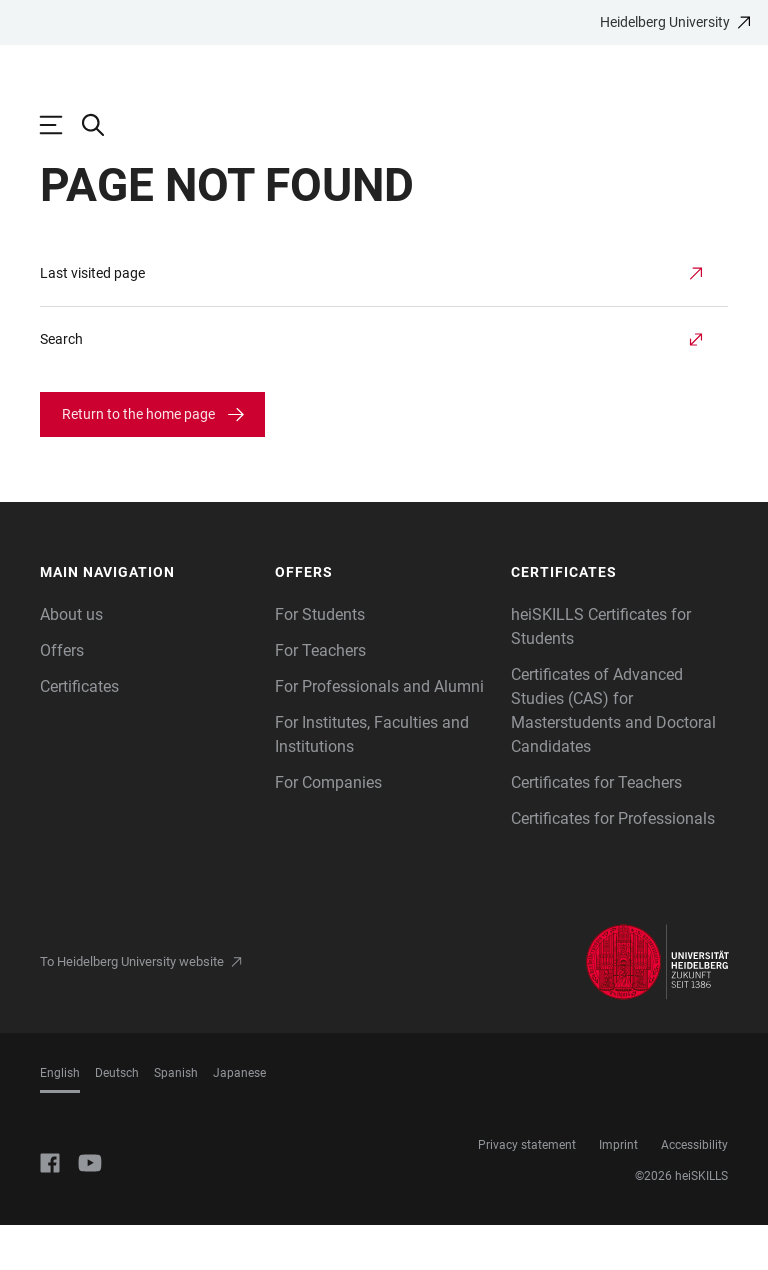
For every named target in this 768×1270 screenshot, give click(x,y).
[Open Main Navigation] (61, 125)
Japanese (239, 1118)
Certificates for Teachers (596, 827)
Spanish (176, 1118)
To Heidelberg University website (132, 1006)
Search (61, 384)
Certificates (79, 731)
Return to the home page (138, 459)
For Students (320, 659)
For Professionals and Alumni (379, 731)
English (60, 1118)
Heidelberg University (665, 22)
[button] (148, 617)
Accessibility (694, 1190)
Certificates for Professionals (613, 863)
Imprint (618, 1190)
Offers (62, 695)
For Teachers (320, 695)
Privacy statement (527, 1190)
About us (71, 659)
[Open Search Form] (103, 125)
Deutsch (117, 1118)
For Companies (328, 827)
